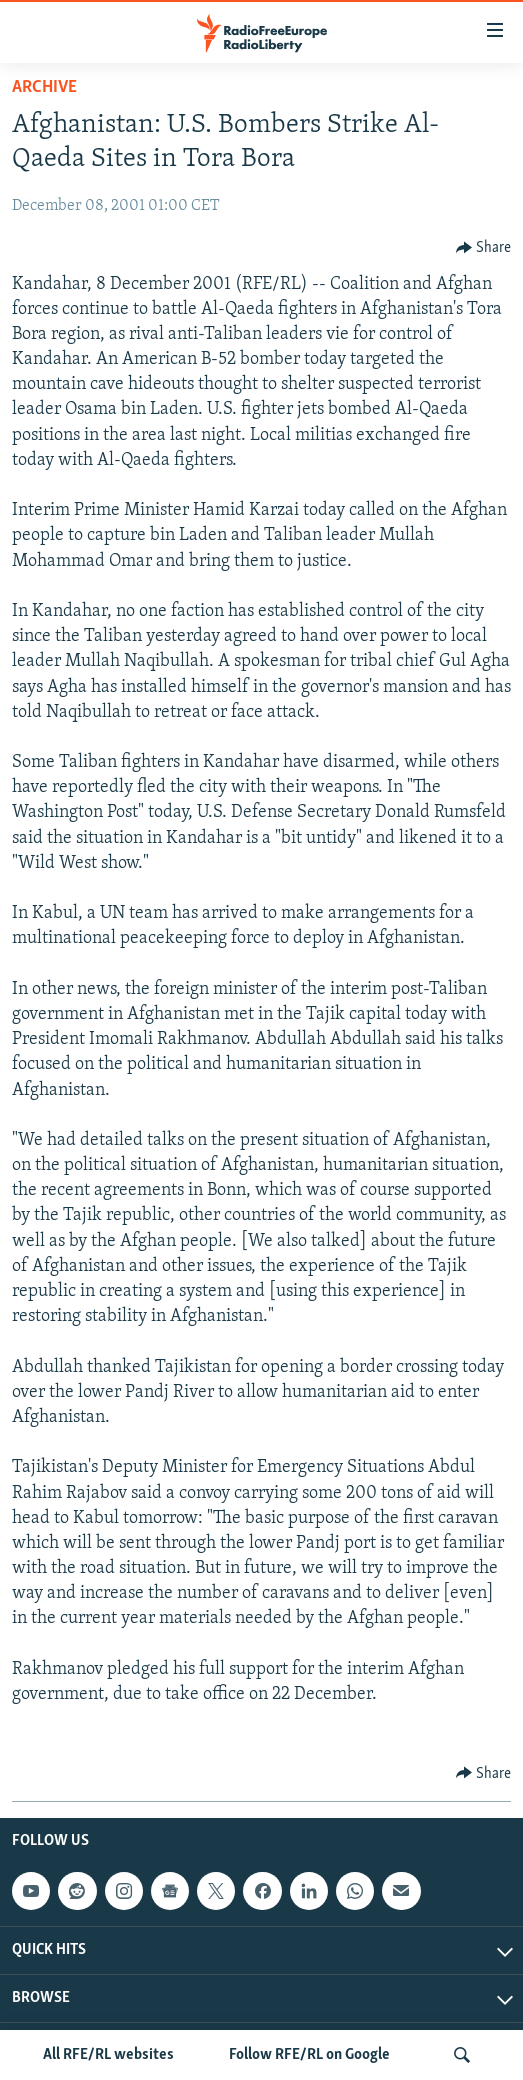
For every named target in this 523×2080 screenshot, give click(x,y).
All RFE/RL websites (108, 2055)
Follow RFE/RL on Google (309, 2055)
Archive (44, 87)
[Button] (484, 248)
